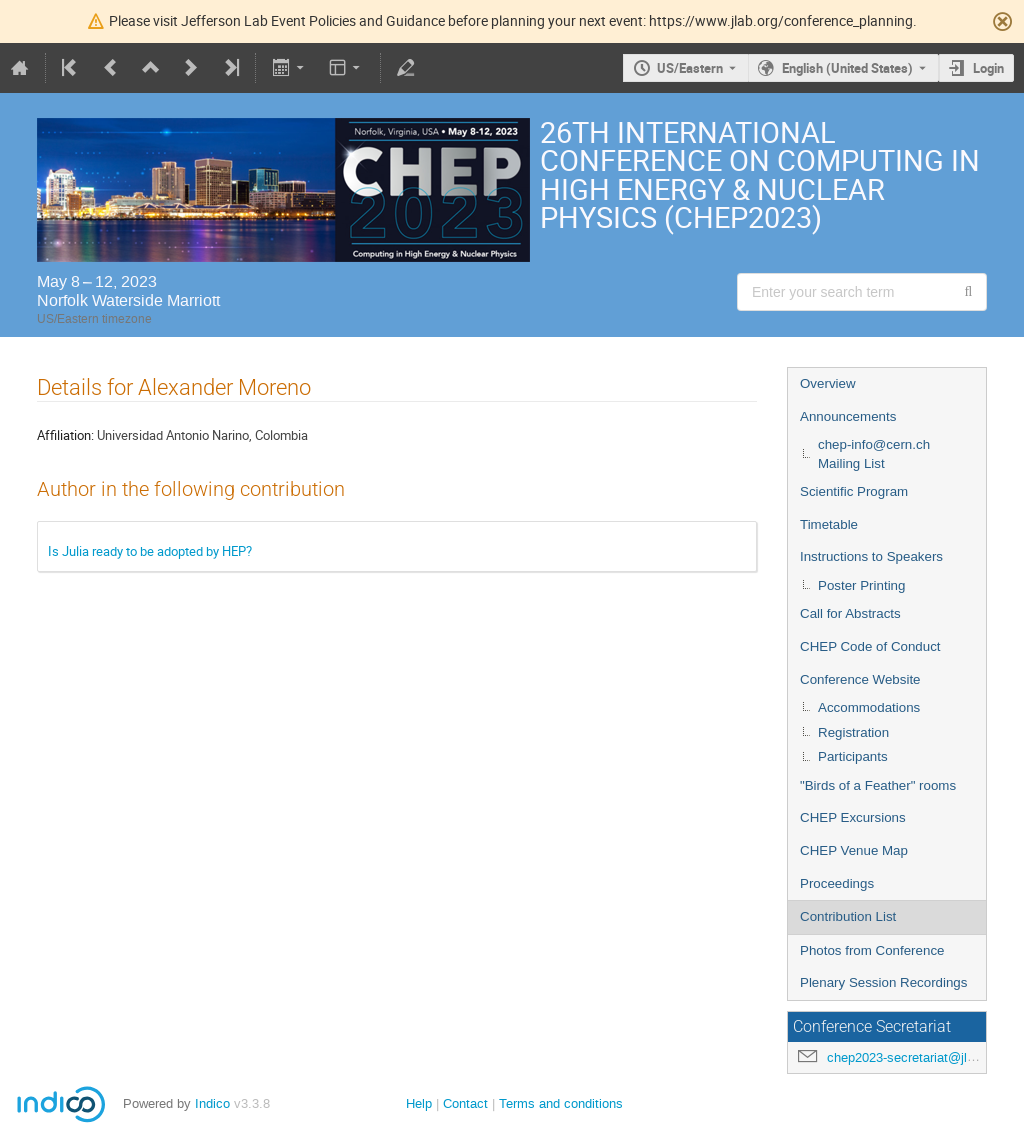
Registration (853, 732)
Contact (465, 1103)
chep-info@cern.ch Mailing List (874, 454)
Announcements (848, 416)
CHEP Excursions (853, 817)
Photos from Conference (872, 950)
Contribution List (848, 916)
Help (419, 1103)
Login (988, 68)
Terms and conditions (561, 1103)
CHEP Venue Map (854, 850)
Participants (853, 756)
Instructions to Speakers (871, 556)
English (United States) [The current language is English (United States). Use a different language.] (847, 68)
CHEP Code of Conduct (870, 646)
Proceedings (837, 883)
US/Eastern (690, 68)
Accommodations (869, 707)
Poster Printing (861, 585)
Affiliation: (65, 435)
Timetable (829, 524)
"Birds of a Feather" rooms (878, 785)
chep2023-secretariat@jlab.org (915, 1057)
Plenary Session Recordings (883, 982)
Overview (828, 383)
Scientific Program (854, 491)
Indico (212, 1103)
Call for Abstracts (850, 613)
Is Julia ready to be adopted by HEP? (150, 551)
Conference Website (860, 679)
